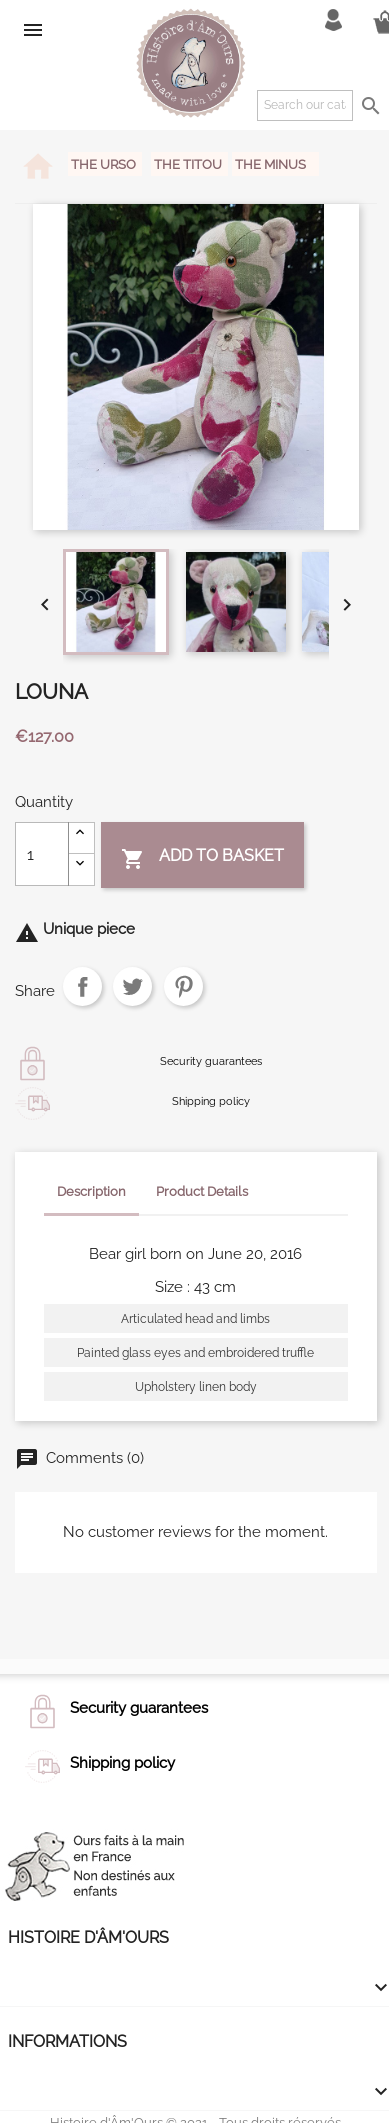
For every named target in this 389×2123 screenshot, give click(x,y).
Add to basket (202, 858)
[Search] (305, 105)
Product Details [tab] (202, 1191)
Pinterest (183, 986)
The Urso (105, 164)
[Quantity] (42, 854)
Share (82, 986)
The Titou (189, 164)
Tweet (132, 986)
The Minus (270, 164)
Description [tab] (91, 1191)
